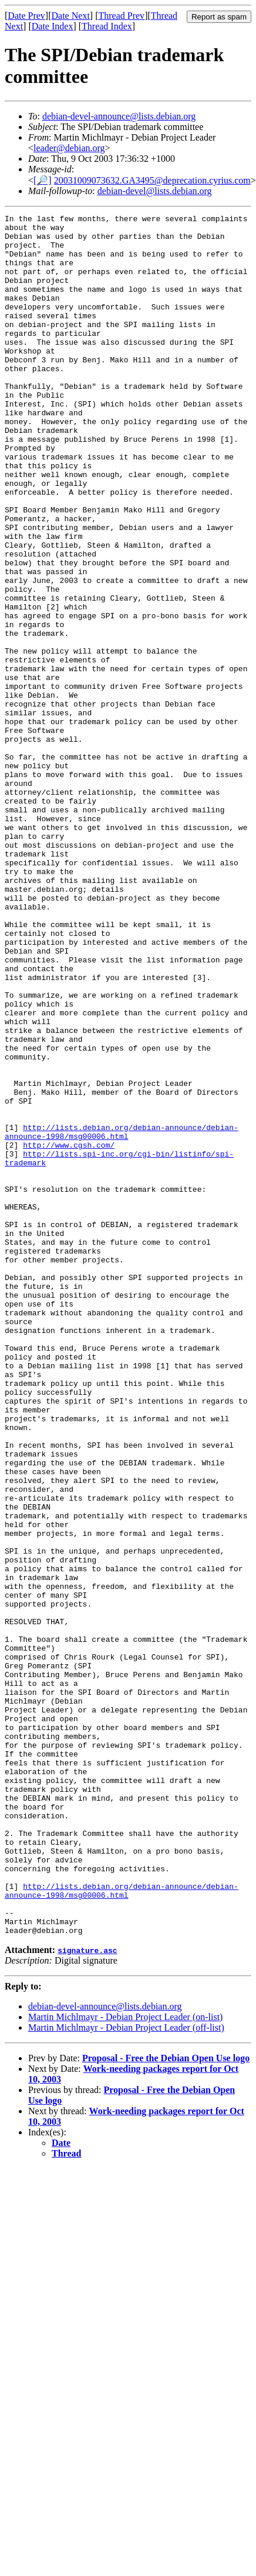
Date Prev (26, 16)
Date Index (52, 26)
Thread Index (107, 26)
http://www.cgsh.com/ (68, 1332)
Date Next (71, 16)
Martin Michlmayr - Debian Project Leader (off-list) (126, 2372)
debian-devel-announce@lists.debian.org (119, 116)
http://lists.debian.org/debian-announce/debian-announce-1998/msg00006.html (121, 1316)
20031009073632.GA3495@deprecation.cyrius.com (152, 180)
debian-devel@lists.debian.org (154, 191)
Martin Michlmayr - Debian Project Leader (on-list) (125, 2361)
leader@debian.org (69, 148)
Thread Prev (121, 16)
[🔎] (42, 180)
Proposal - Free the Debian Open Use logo (166, 2402)
